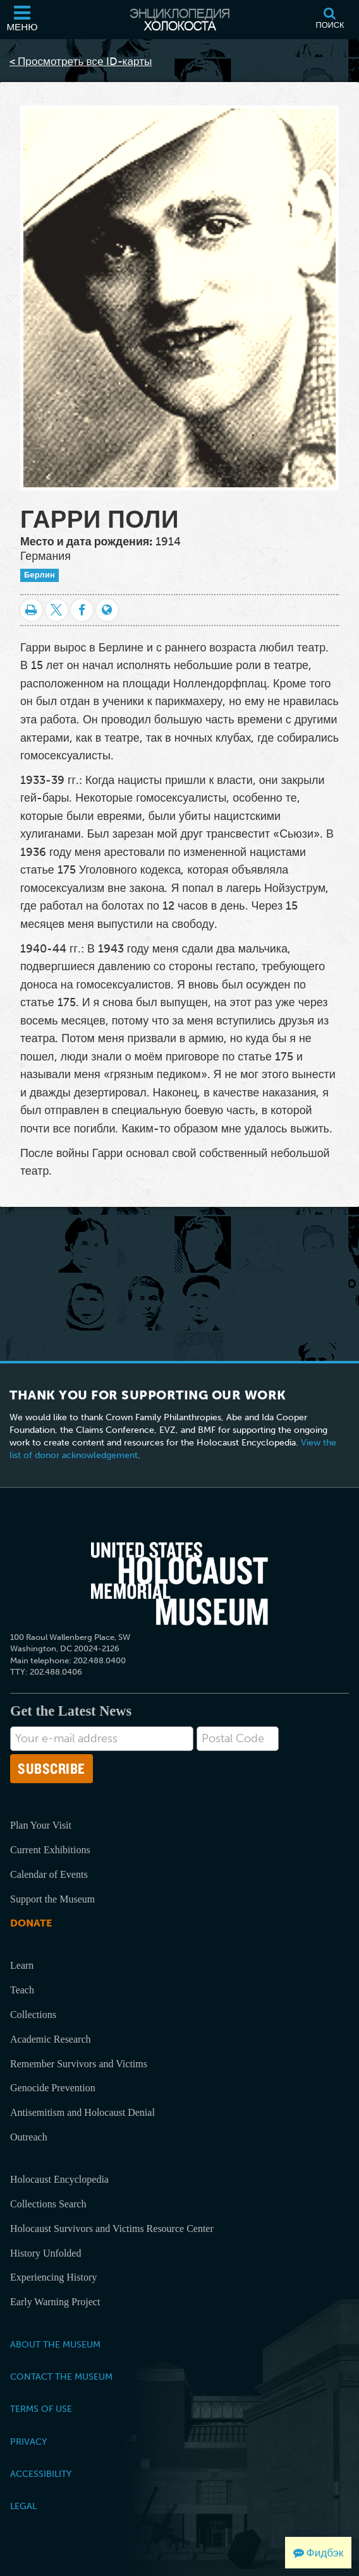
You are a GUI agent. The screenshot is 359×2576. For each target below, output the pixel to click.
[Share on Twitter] (57, 610)
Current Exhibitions (50, 1849)
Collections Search (48, 2204)
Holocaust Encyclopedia (59, 2179)
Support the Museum (52, 1899)
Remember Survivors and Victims (78, 2063)
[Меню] (22, 19)
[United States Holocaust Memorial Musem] (179, 1583)
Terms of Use (41, 2408)
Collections (33, 2014)
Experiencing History (53, 2277)
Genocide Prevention (52, 2087)
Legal (23, 2506)
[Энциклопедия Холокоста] (179, 19)
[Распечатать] (31, 610)
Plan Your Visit (40, 1825)
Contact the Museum (61, 2376)
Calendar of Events (49, 1874)
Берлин (39, 574)
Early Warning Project (55, 2301)
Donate (31, 1923)
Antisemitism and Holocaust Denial (82, 2112)
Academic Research (50, 2039)
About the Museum (55, 2344)
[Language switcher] (107, 610)
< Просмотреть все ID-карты (80, 61)
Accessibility (40, 2473)
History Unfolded (45, 2253)
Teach (22, 1990)
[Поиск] (330, 19)
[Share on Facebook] (82, 610)
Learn (21, 1965)
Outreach (28, 2137)
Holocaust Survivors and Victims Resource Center (112, 2228)
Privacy (28, 2441)
